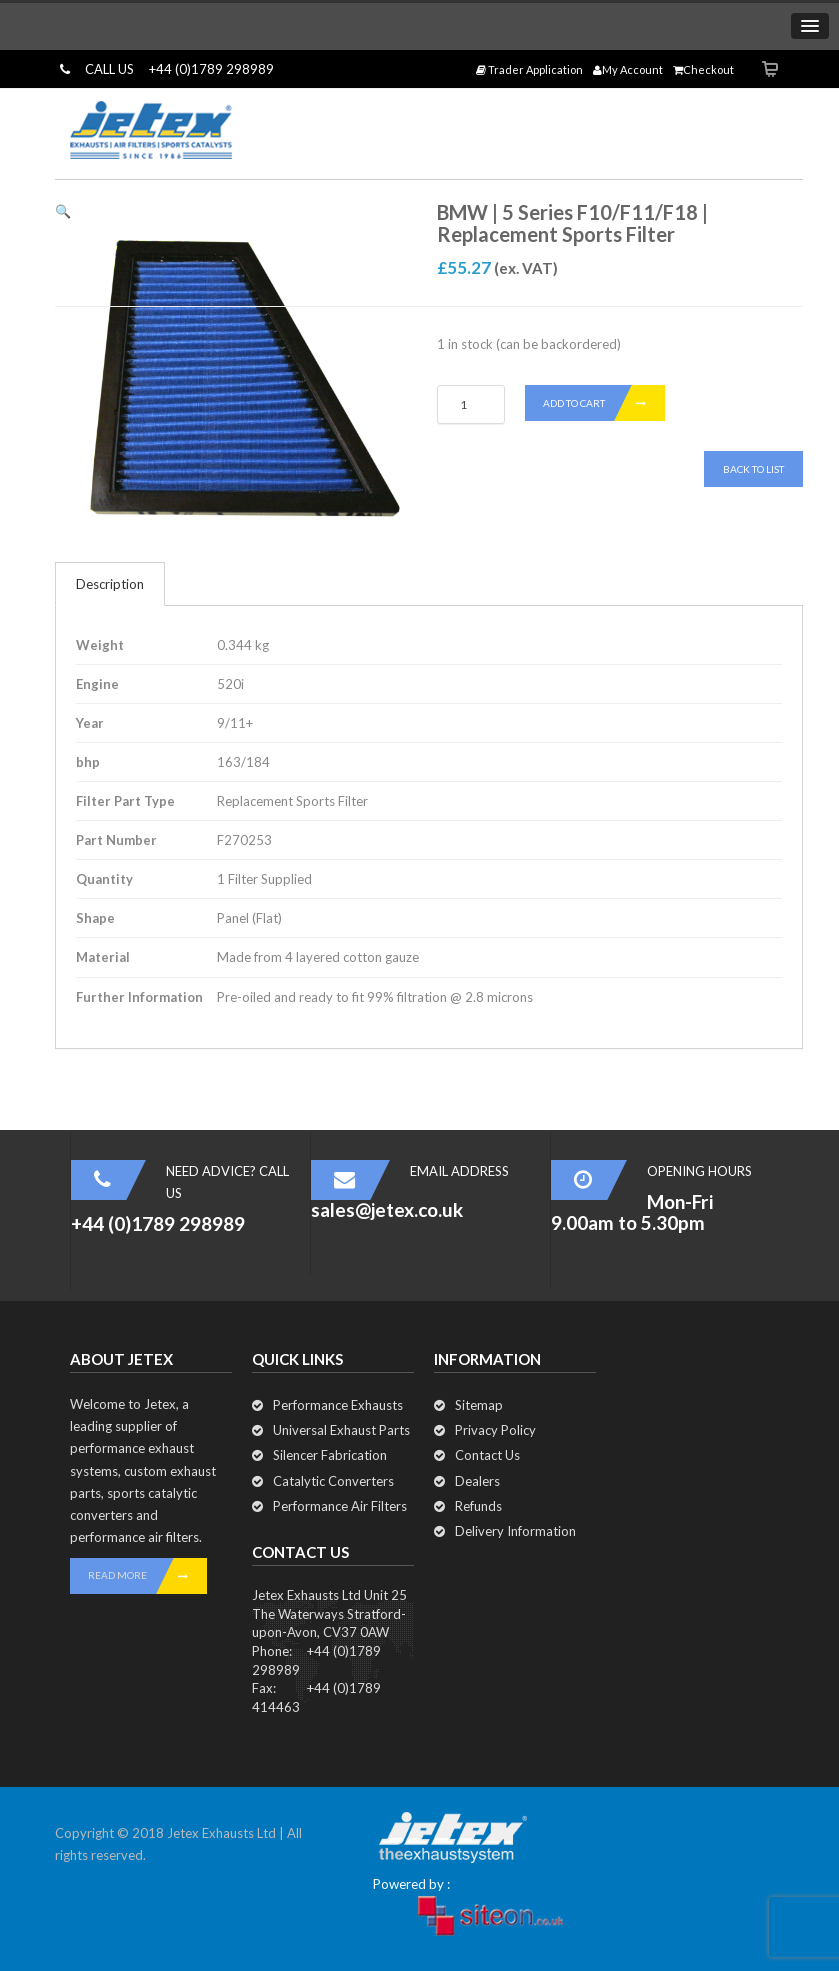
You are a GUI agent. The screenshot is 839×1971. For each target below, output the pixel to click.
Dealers (477, 1481)
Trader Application (529, 69)
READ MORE (147, 1576)
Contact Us (487, 1455)
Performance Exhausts (338, 1405)
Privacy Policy (495, 1430)
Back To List (753, 469)
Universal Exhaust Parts (341, 1430)
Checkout (703, 69)
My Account (628, 69)
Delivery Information (515, 1531)
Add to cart (604, 403)
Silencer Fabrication (330, 1455)
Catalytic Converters (333, 1481)
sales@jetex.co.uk (387, 1209)
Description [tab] (110, 584)
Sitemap (479, 1405)
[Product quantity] (471, 404)
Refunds (478, 1506)
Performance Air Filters (340, 1506)
